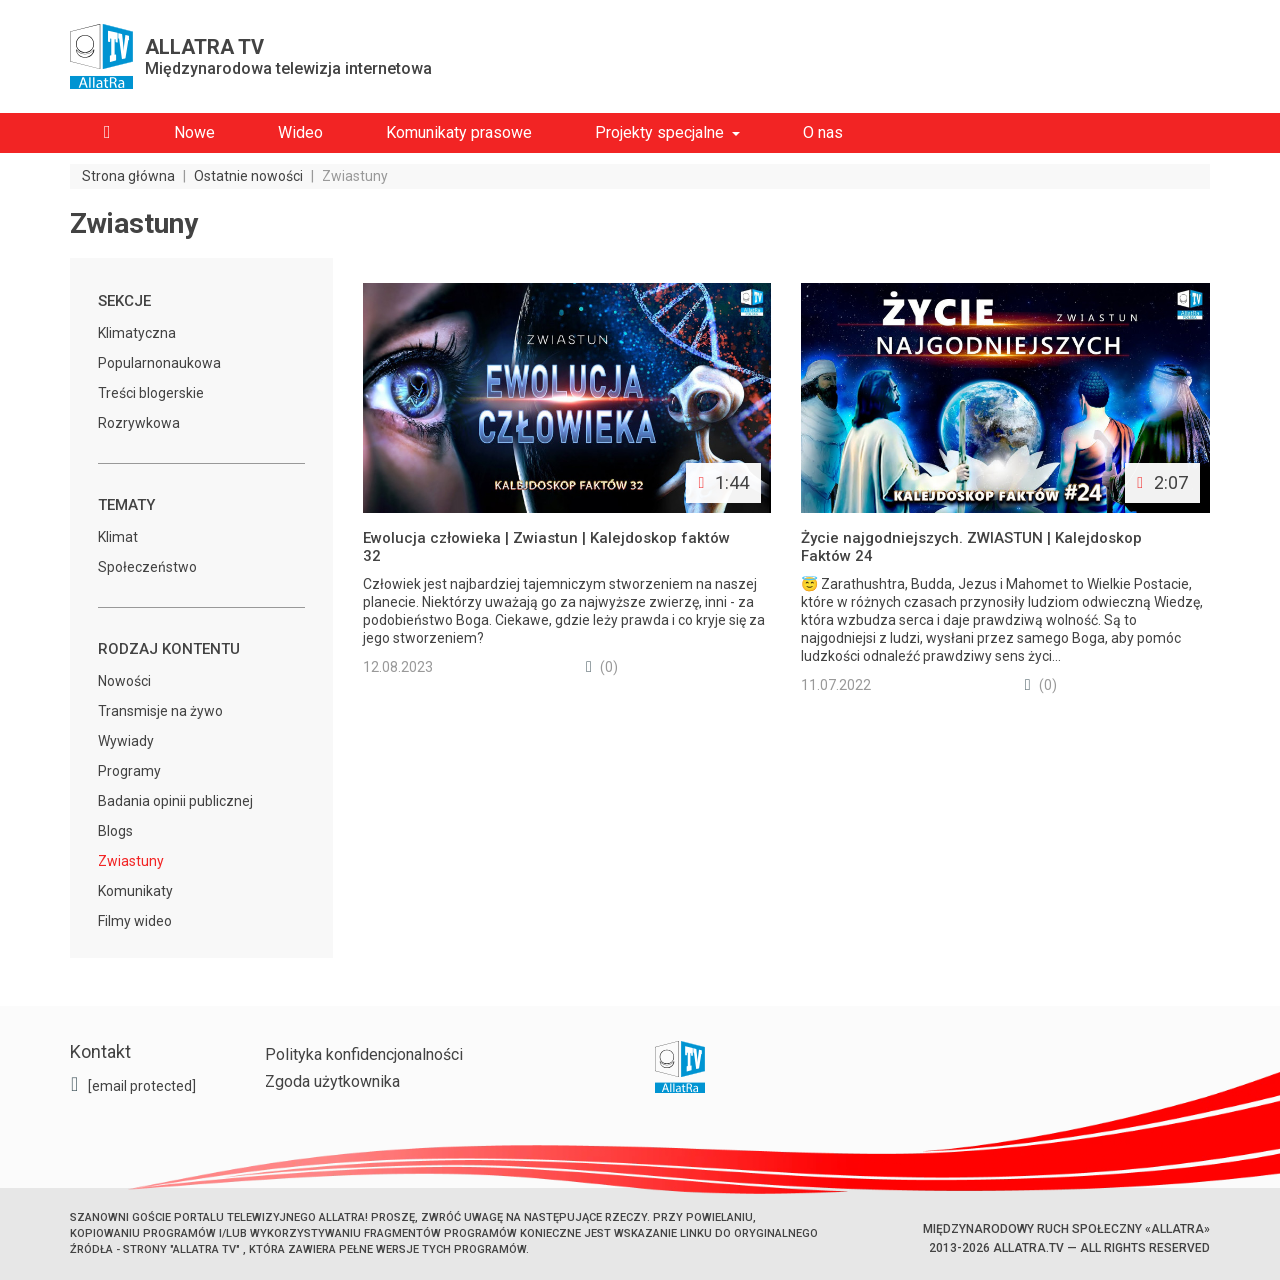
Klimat (118, 537)
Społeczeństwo (147, 567)
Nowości (124, 681)
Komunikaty (135, 891)
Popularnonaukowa (159, 363)
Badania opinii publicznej (175, 801)
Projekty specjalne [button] (659, 132)
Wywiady (126, 741)
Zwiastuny (131, 861)
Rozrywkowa (139, 423)
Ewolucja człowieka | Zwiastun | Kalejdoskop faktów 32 (546, 547)
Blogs (115, 831)
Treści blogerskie (151, 393)
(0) (602, 667)
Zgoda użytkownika (332, 1081)
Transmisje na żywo (160, 711)
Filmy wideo (135, 921)
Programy (129, 771)
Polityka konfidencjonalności (364, 1054)
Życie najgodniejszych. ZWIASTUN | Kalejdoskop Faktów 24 (971, 547)
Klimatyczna (137, 333)
